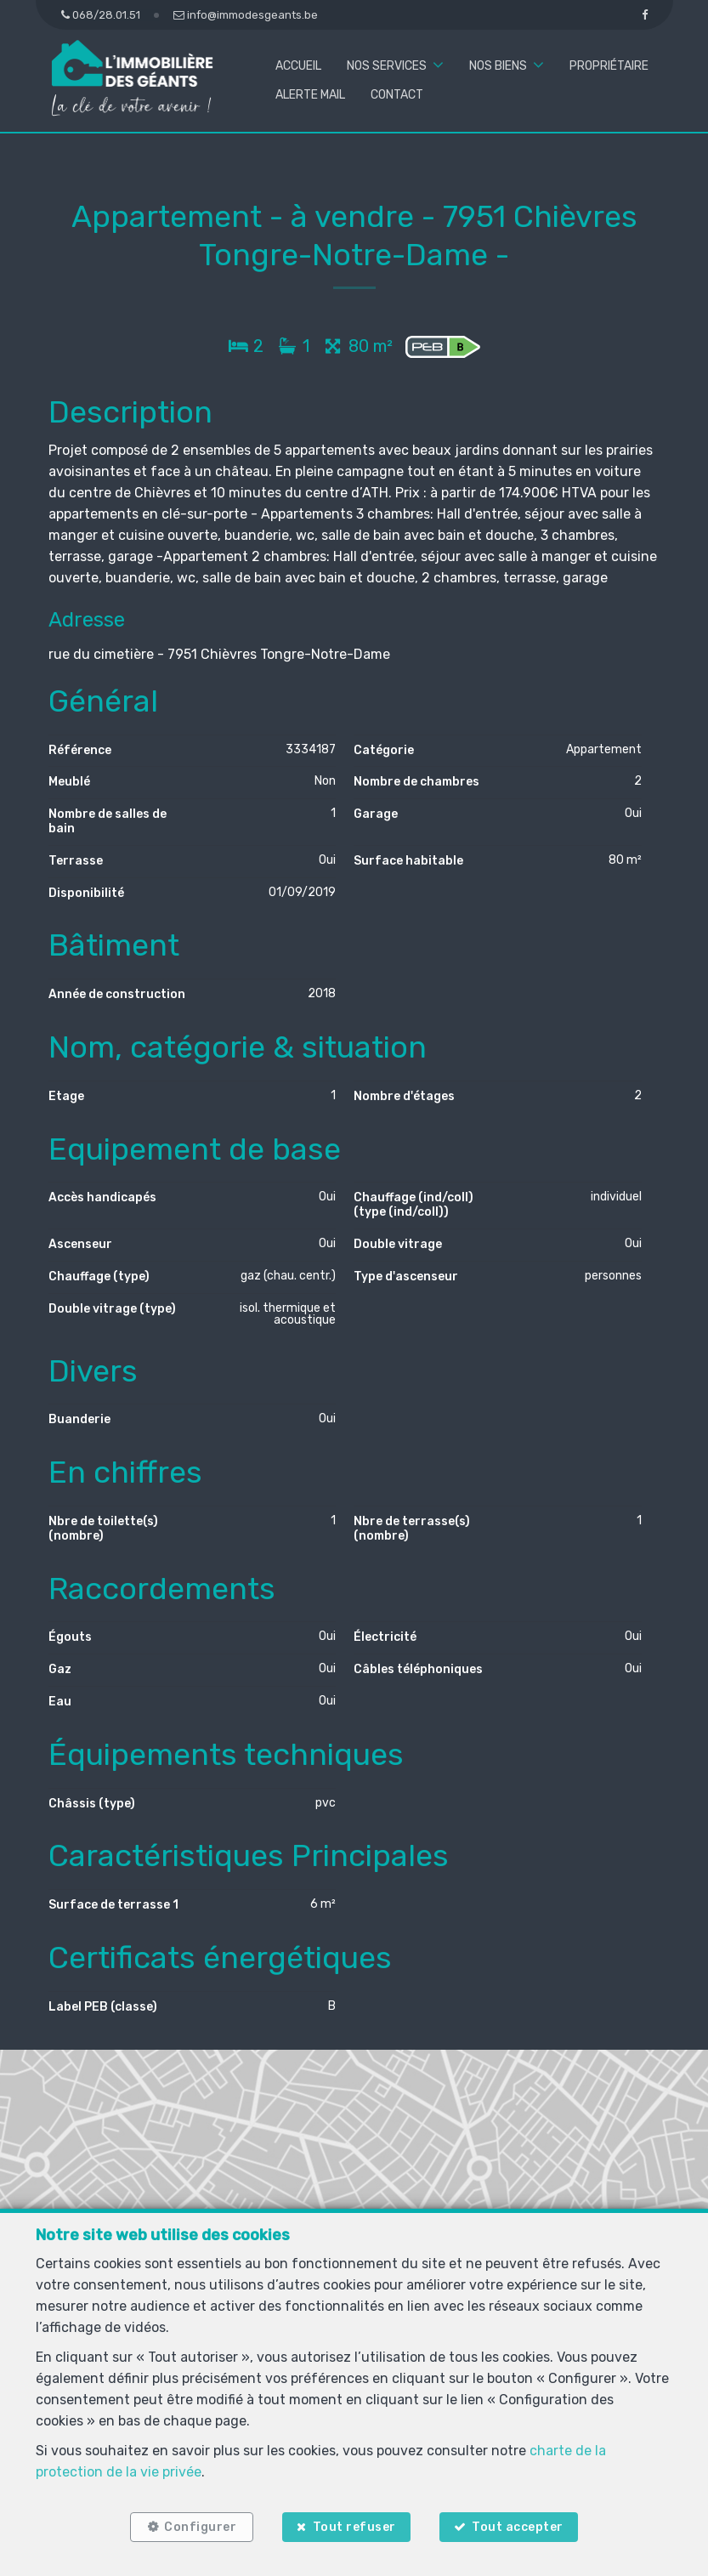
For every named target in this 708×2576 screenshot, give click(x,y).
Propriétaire (609, 66)
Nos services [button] (387, 66)
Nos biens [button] (498, 66)
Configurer (200, 2527)
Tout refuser (354, 2527)
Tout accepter (518, 2527)
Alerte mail (310, 95)
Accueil (298, 66)
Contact (397, 95)
